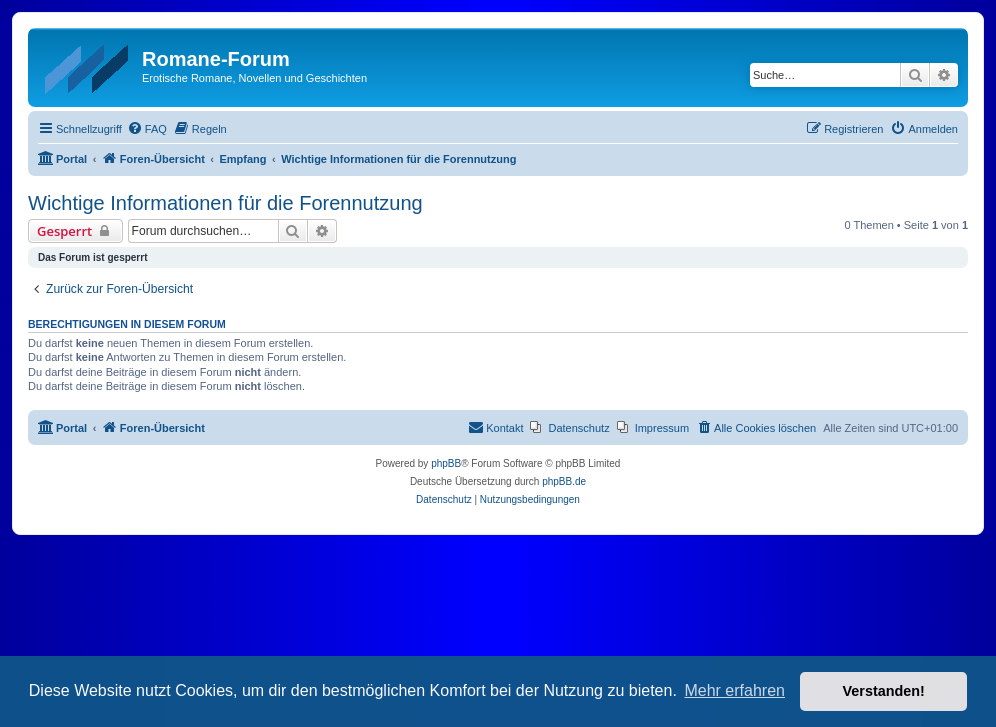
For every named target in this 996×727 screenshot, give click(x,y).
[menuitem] (147, 129)
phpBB (446, 463)
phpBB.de (564, 481)
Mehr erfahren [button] (734, 690)
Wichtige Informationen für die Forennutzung (225, 203)
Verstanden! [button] (884, 691)
